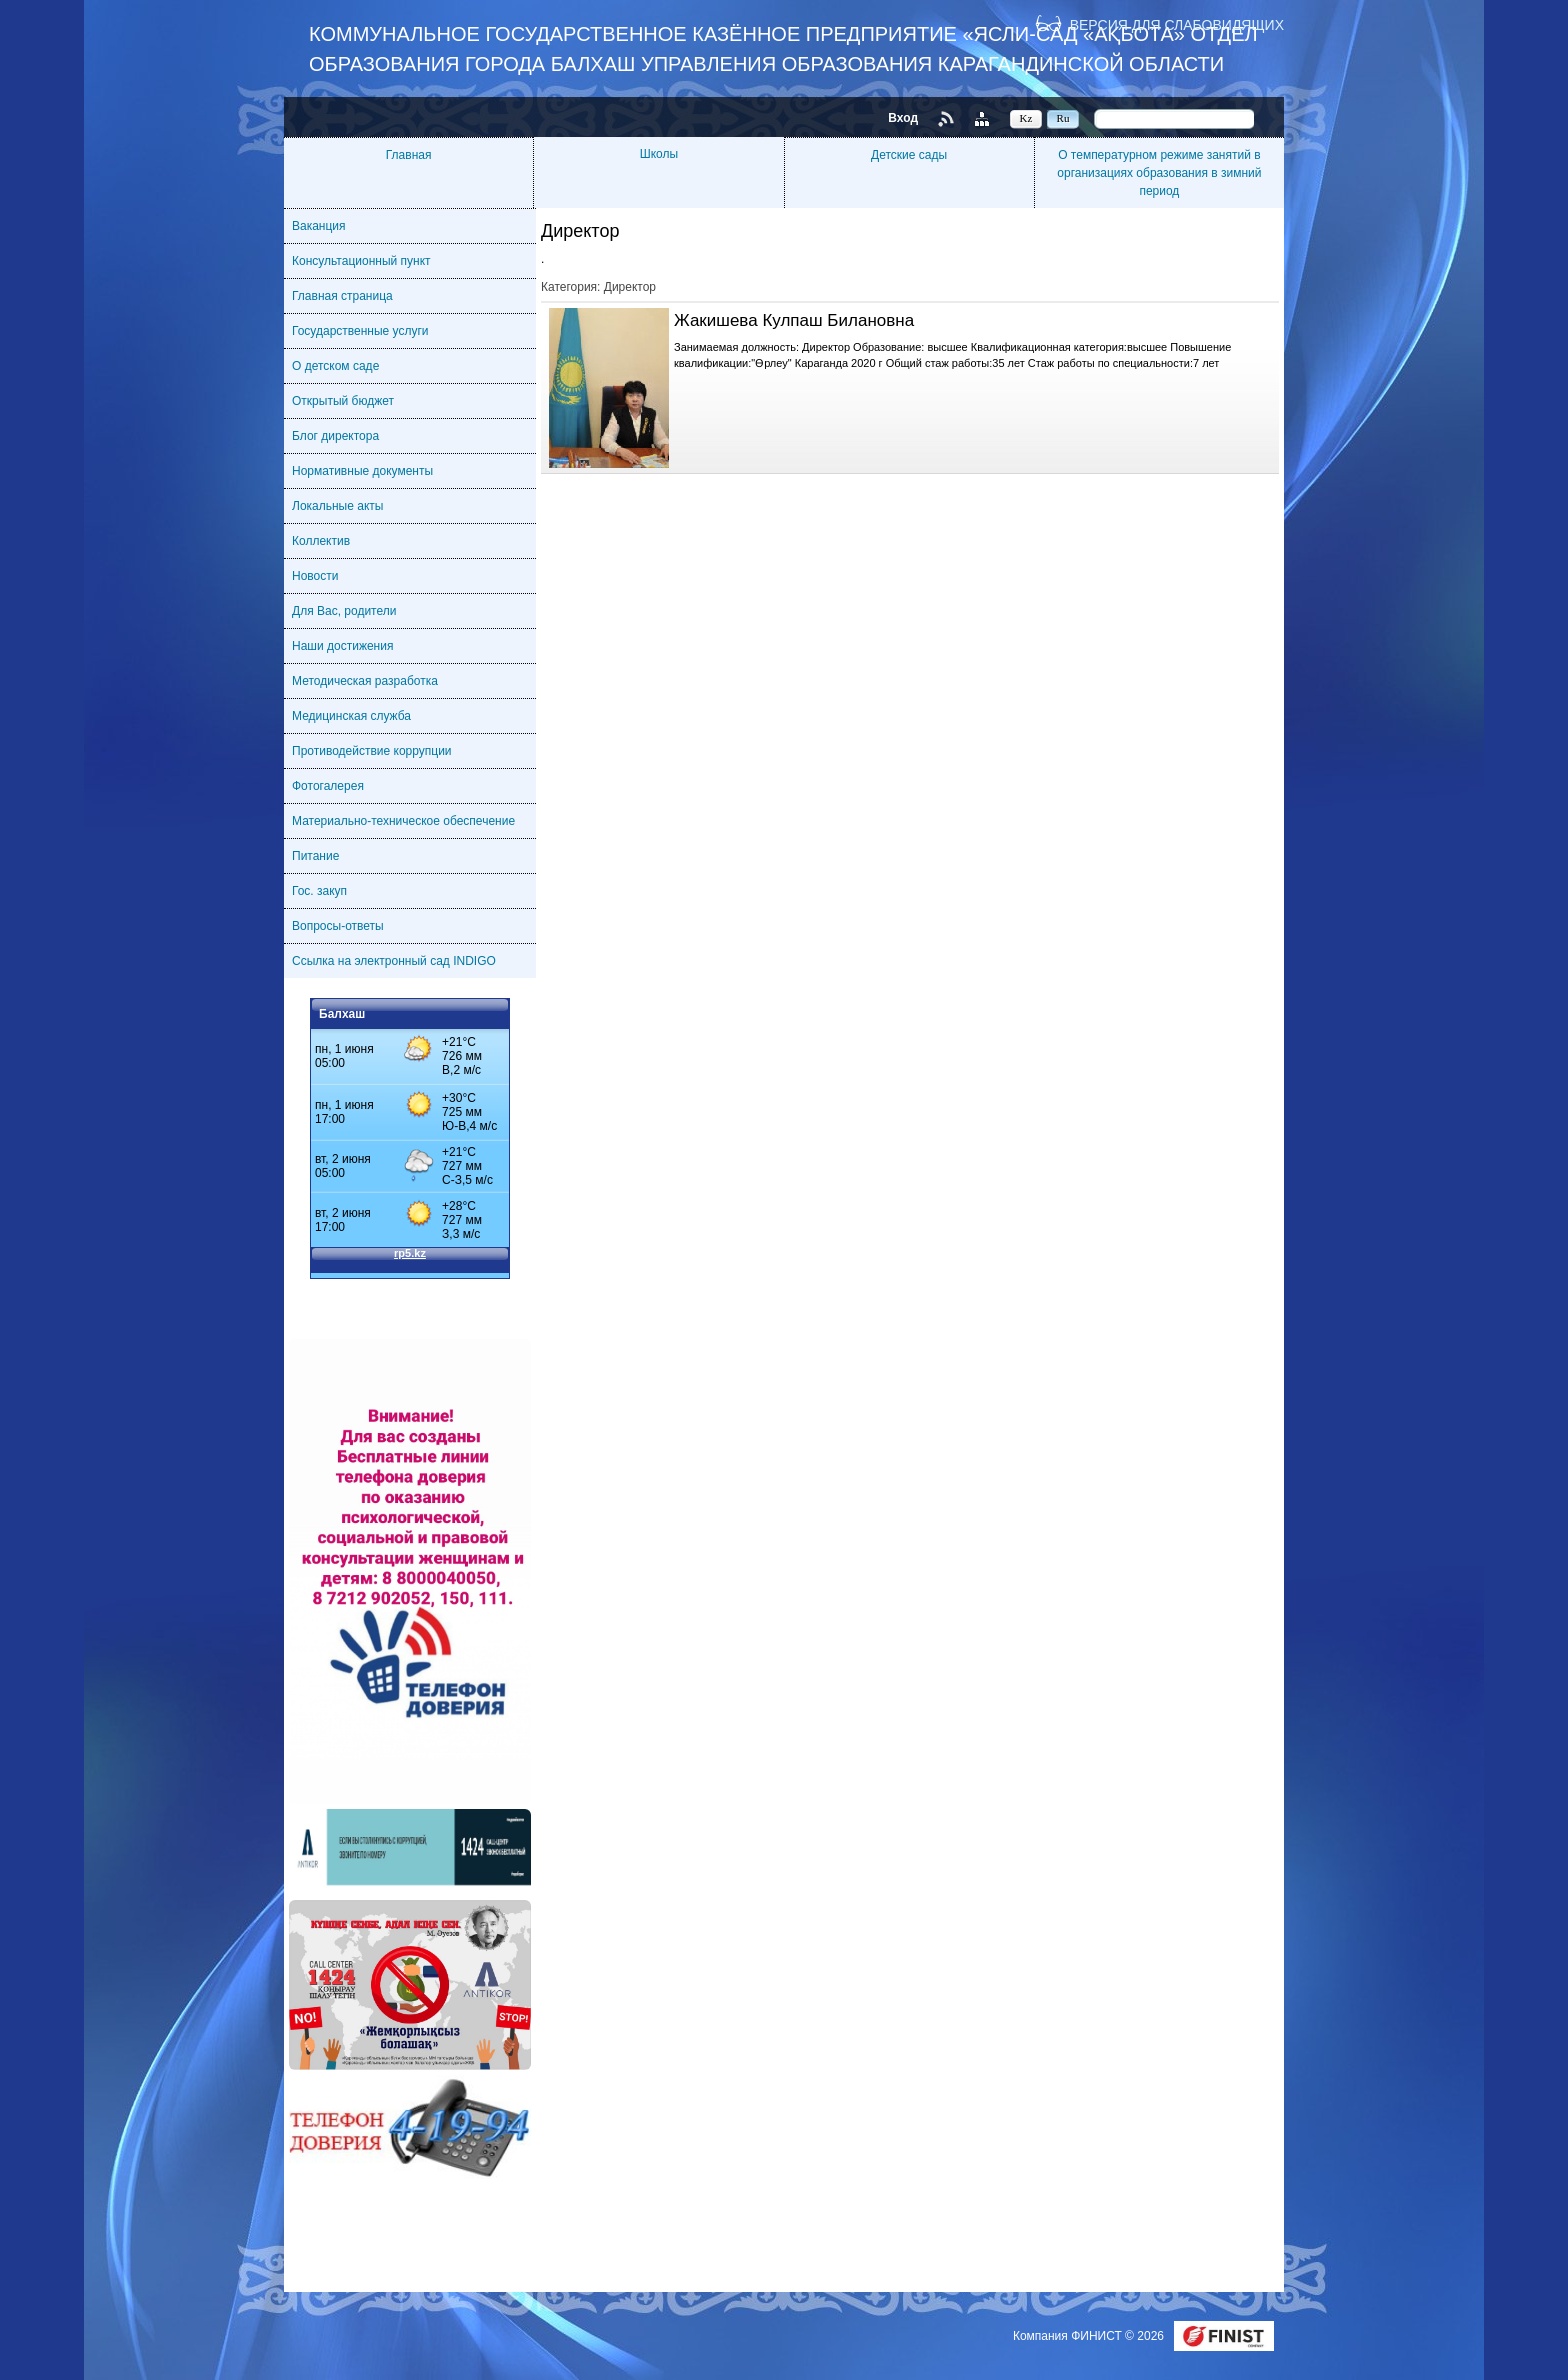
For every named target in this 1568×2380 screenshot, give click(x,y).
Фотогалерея (328, 786)
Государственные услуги (360, 331)
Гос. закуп (319, 891)
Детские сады (909, 155)
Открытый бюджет (343, 401)
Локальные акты (337, 506)
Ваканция (319, 226)
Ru (1063, 118)
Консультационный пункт (361, 261)
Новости (315, 576)
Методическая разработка (365, 681)
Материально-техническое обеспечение (403, 821)
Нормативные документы (362, 471)
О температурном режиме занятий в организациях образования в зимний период (1159, 173)
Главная (409, 155)
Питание (315, 856)
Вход (903, 118)
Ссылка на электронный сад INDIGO (394, 961)
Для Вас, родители (344, 611)
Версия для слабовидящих (1177, 24)
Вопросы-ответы (338, 926)
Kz (1026, 118)
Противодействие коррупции (372, 751)
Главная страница (342, 296)
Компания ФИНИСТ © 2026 (1090, 2336)
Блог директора (335, 436)
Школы (659, 154)
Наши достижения (342, 646)
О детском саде (335, 366)
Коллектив (321, 541)
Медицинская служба (351, 716)
